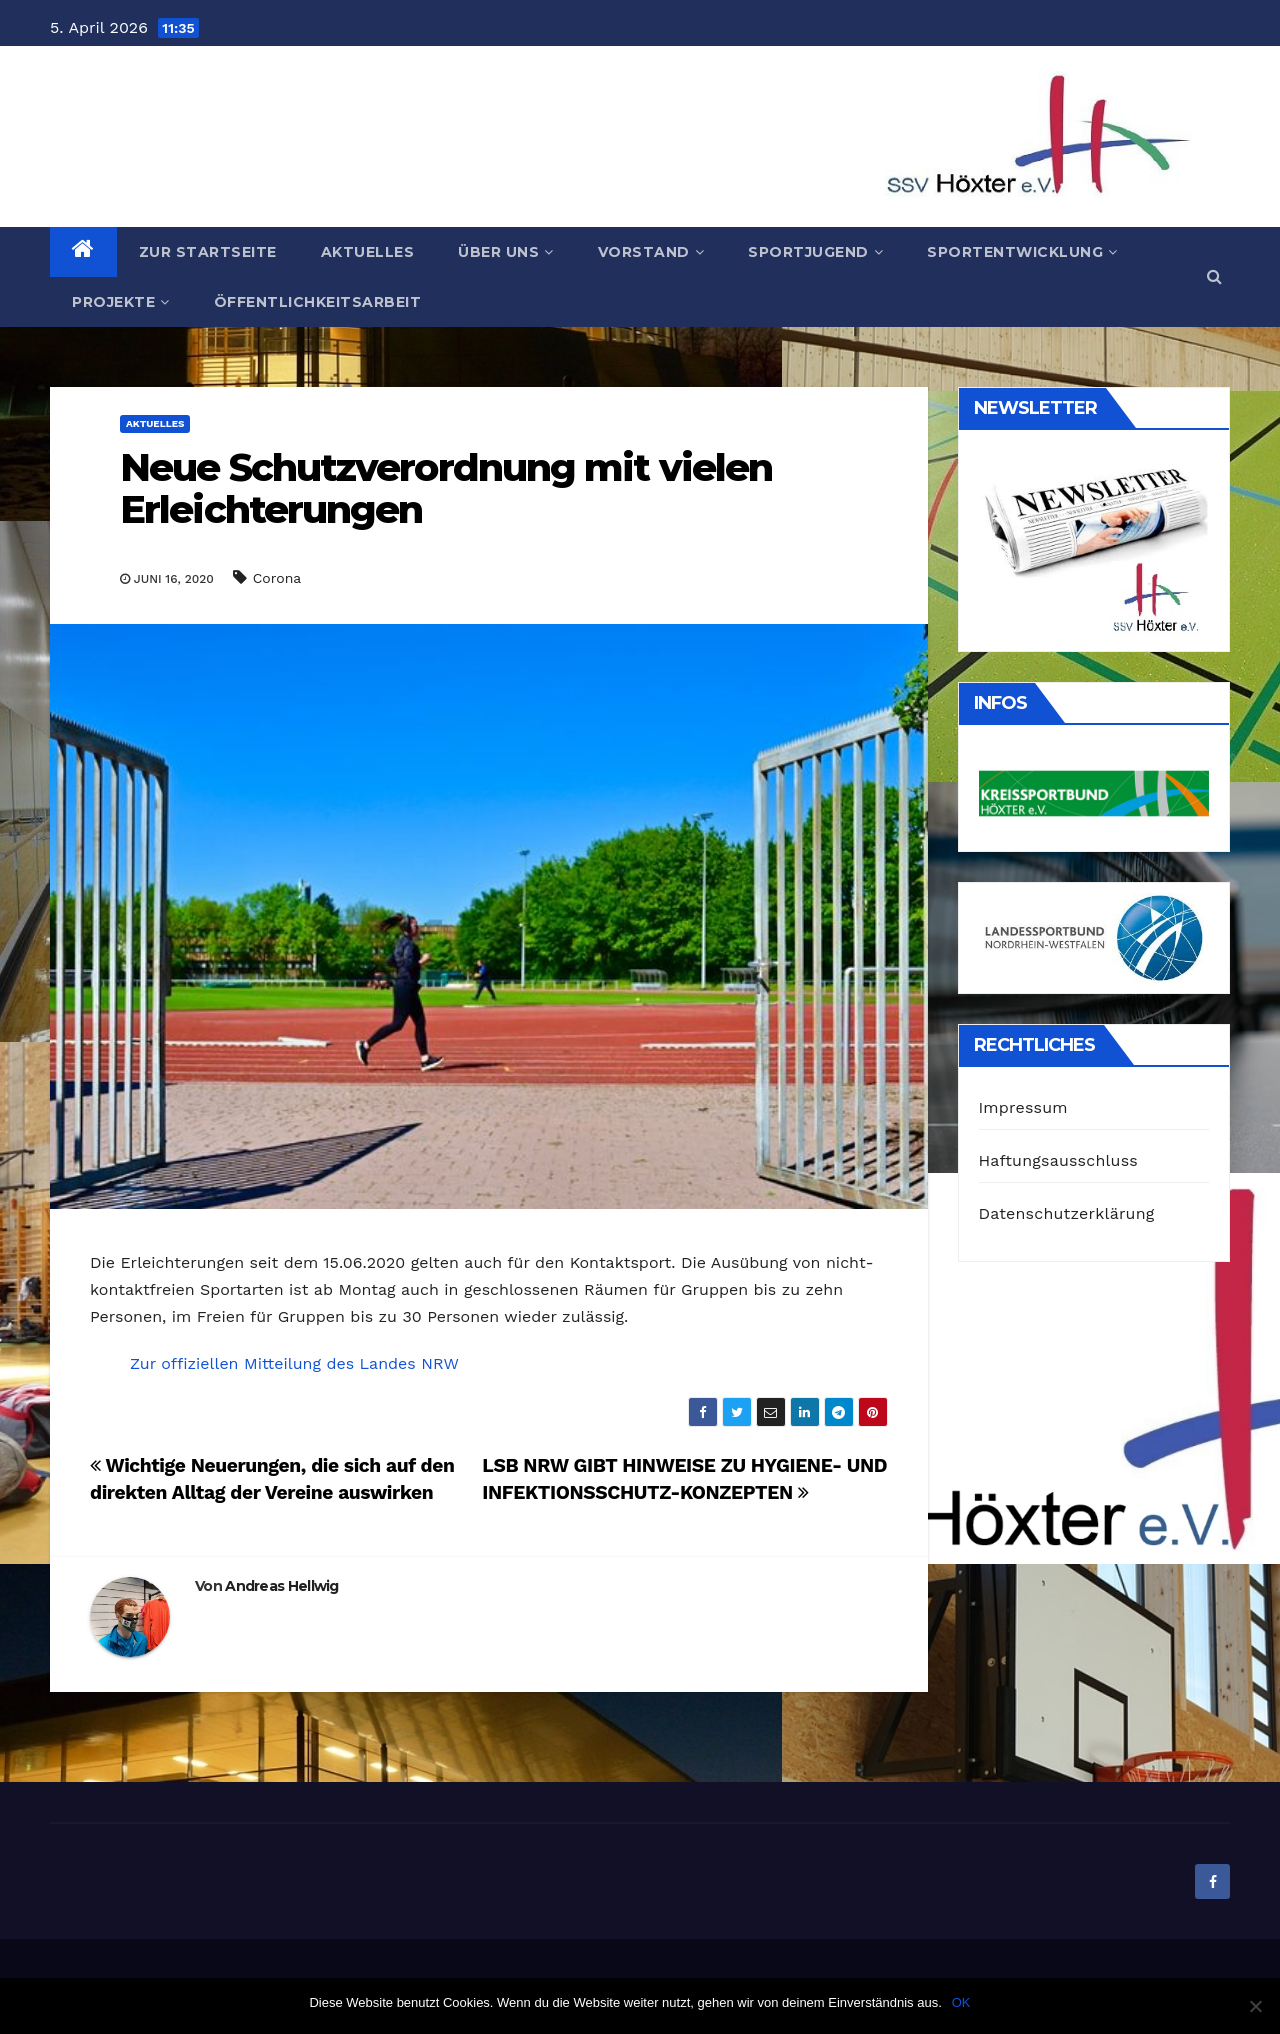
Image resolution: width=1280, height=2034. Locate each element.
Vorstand (651, 252)
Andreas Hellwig (282, 1586)
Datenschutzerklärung (1067, 1213)
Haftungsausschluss (1058, 1160)
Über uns (506, 252)
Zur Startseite (208, 252)
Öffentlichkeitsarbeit (318, 302)
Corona (277, 578)
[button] (1214, 276)
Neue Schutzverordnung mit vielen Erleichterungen (446, 488)
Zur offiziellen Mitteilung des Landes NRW (294, 1363)
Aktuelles (368, 252)
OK (961, 2002)
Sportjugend (815, 252)
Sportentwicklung (1022, 252)
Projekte (121, 302)
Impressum (1023, 1107)
